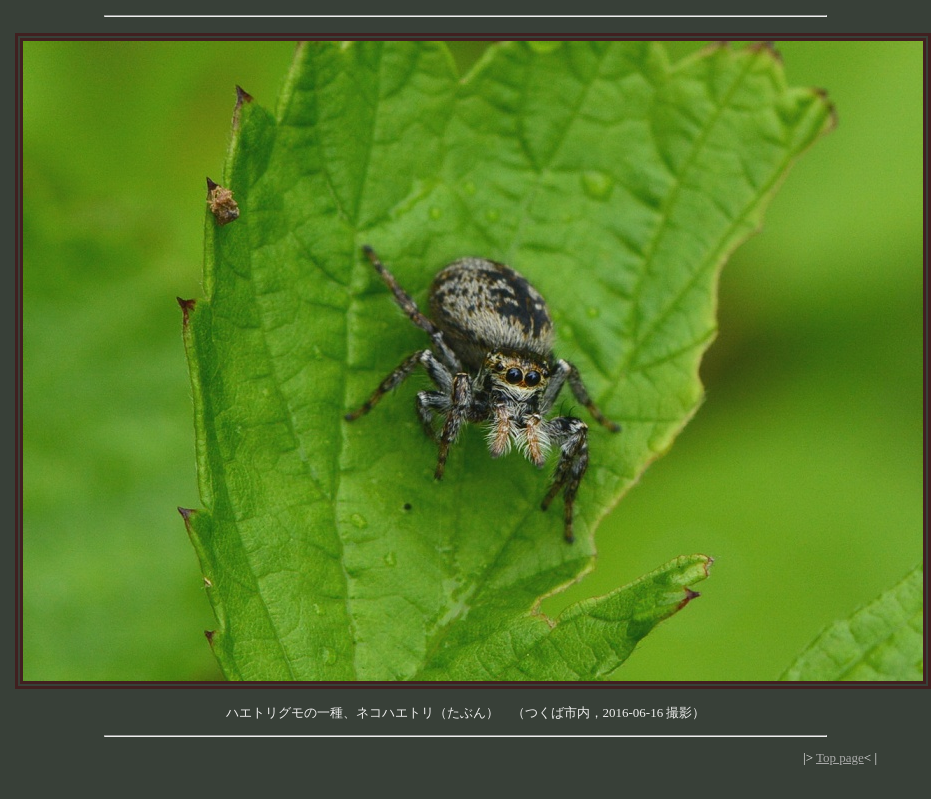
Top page (840, 757)
